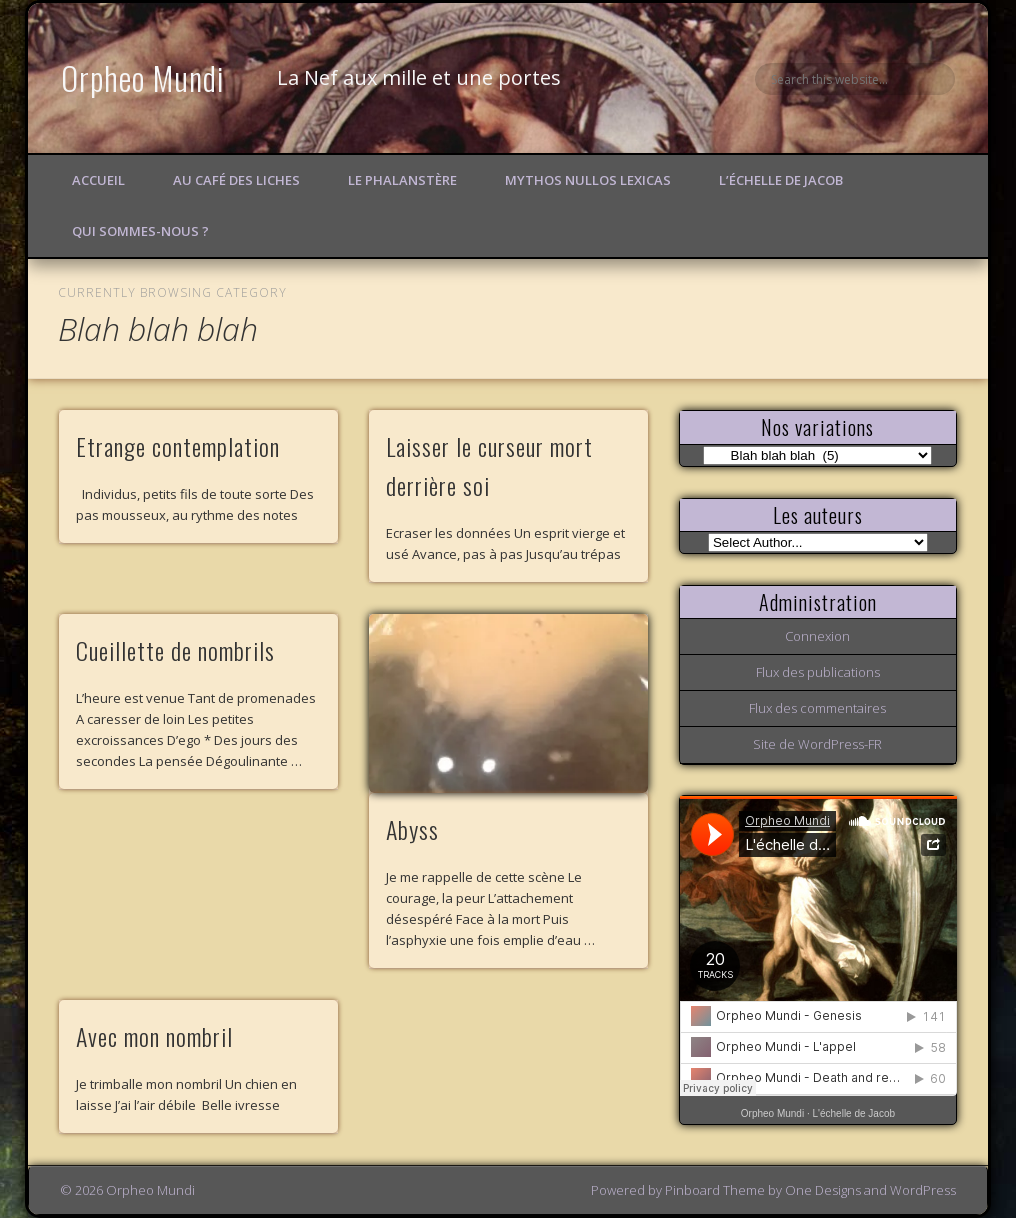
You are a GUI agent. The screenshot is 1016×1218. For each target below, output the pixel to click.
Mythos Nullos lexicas (588, 180)
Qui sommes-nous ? (140, 231)
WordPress (923, 1190)
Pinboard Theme (715, 1190)
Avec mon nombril (154, 1036)
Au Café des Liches (236, 180)
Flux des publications (818, 672)
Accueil (98, 180)
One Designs (823, 1190)
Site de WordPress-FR (817, 744)
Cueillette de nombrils (175, 650)
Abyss (412, 829)
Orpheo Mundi (143, 77)
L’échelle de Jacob (781, 180)
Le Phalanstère (402, 180)
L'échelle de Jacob (854, 1113)
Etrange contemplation (178, 446)
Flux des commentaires (817, 708)
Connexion (817, 636)
